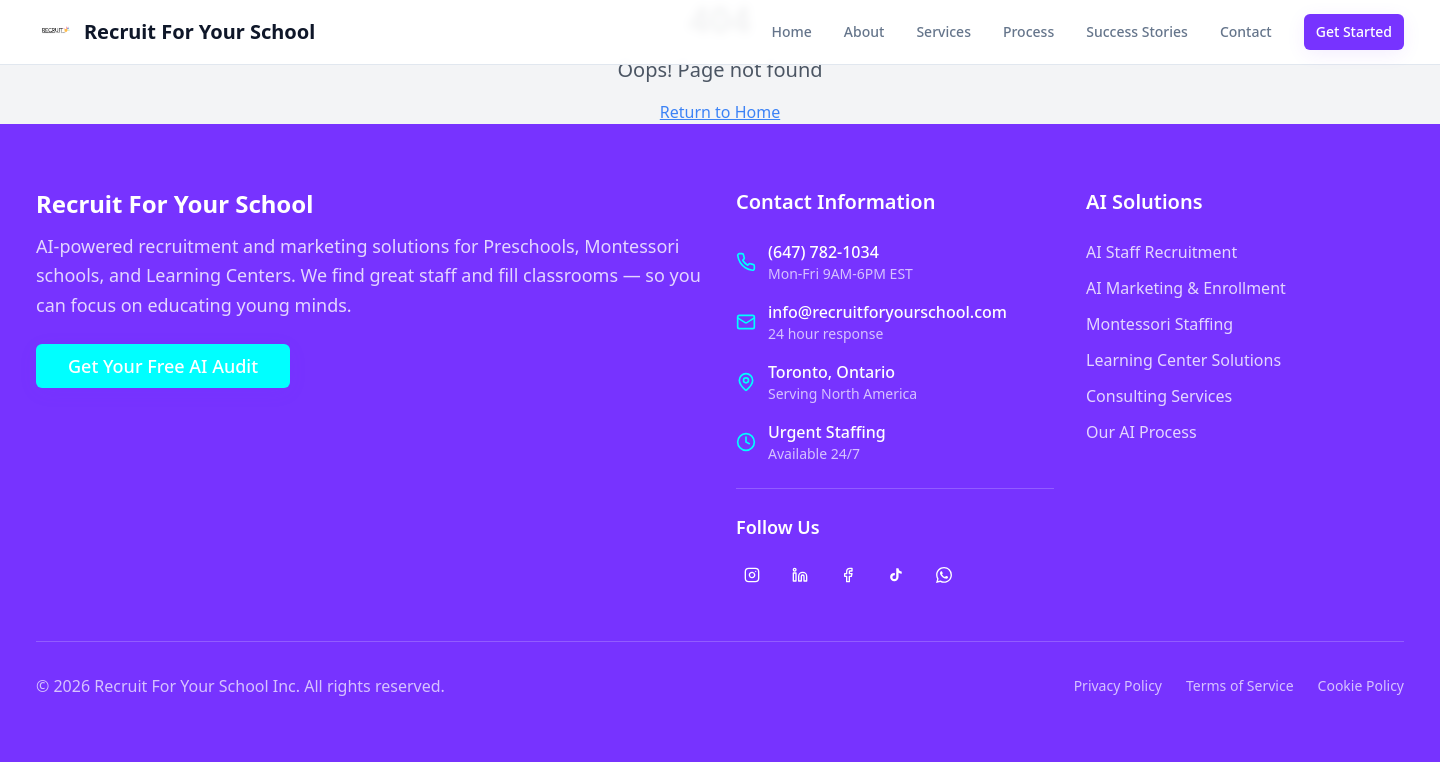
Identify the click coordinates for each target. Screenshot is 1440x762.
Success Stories (1137, 31)
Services (943, 31)
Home (792, 31)
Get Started (1354, 31)
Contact (1246, 31)
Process (1028, 31)
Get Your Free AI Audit (163, 366)
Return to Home (720, 112)
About (864, 31)
